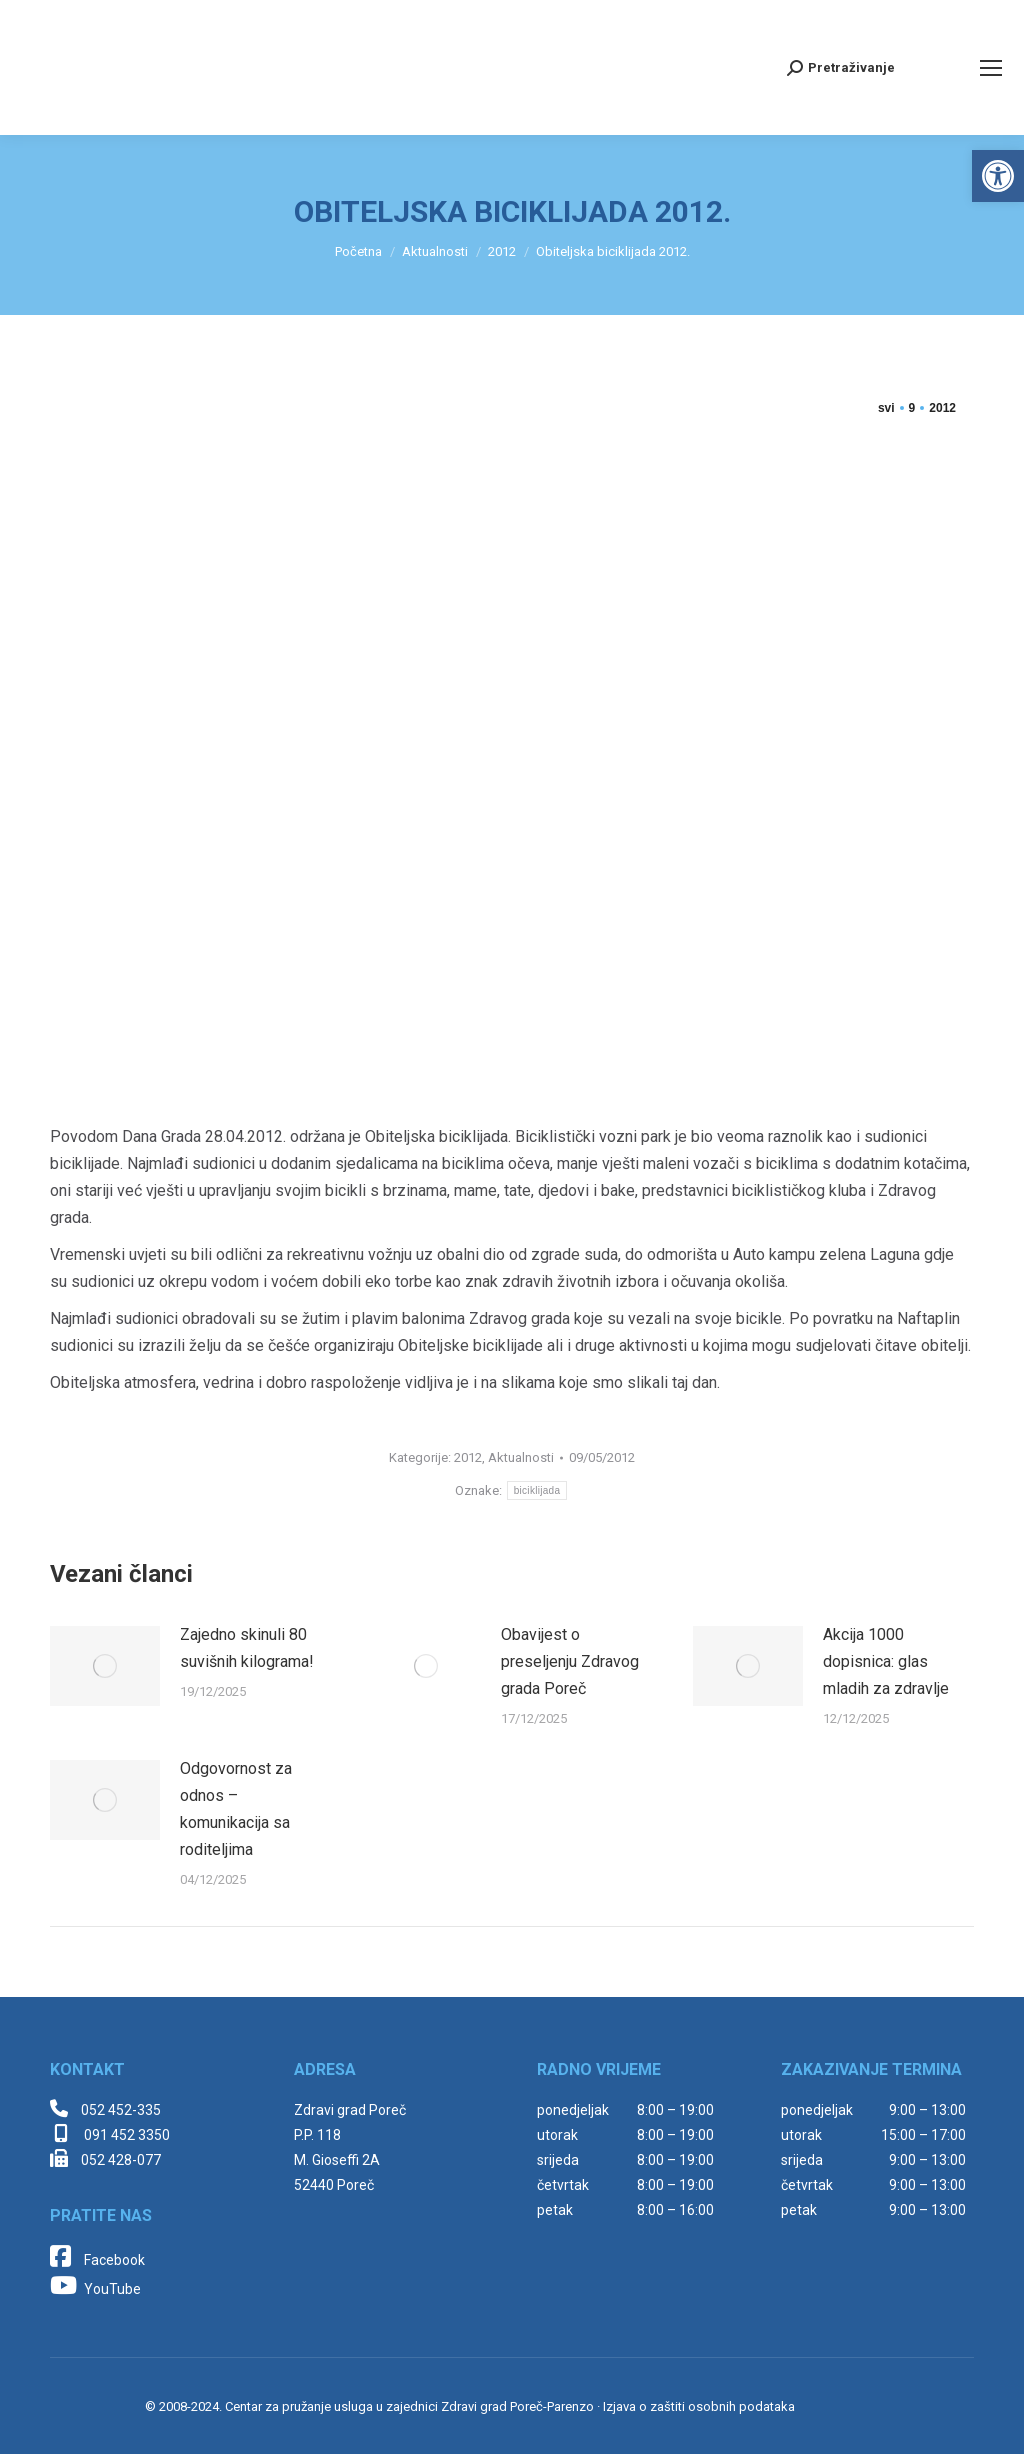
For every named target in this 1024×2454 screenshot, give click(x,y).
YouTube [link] (95, 2289)
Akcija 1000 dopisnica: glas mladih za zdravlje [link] (886, 1661)
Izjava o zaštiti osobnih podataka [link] (699, 2406)
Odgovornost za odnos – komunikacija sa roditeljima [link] (236, 1809)
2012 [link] (468, 1457)
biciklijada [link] (537, 1490)
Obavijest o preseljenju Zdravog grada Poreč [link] (570, 1661)
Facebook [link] (97, 2260)
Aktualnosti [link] (521, 1457)
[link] (998, 176)
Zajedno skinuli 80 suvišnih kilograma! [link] (247, 1648)
